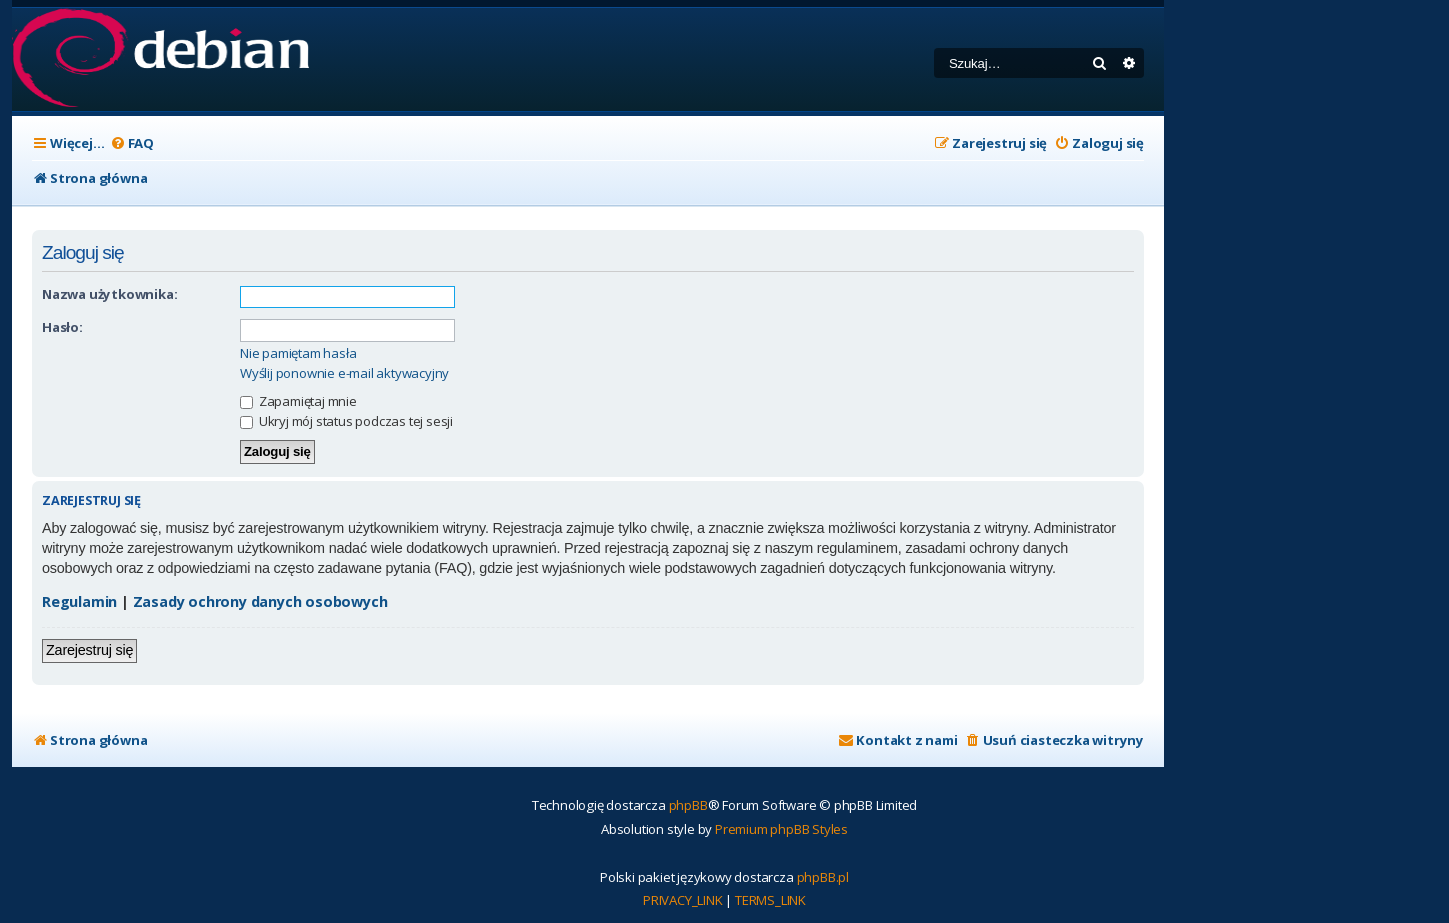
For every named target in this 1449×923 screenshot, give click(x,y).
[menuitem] (132, 143)
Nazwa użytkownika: (109, 294)
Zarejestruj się (89, 650)
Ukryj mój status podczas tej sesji (346, 421)
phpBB (688, 805)
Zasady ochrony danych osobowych (260, 601)
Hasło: (62, 327)
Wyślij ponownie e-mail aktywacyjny (344, 373)
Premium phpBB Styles (781, 829)
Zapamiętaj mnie (298, 401)
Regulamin (79, 601)
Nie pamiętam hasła (298, 353)
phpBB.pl (823, 877)
